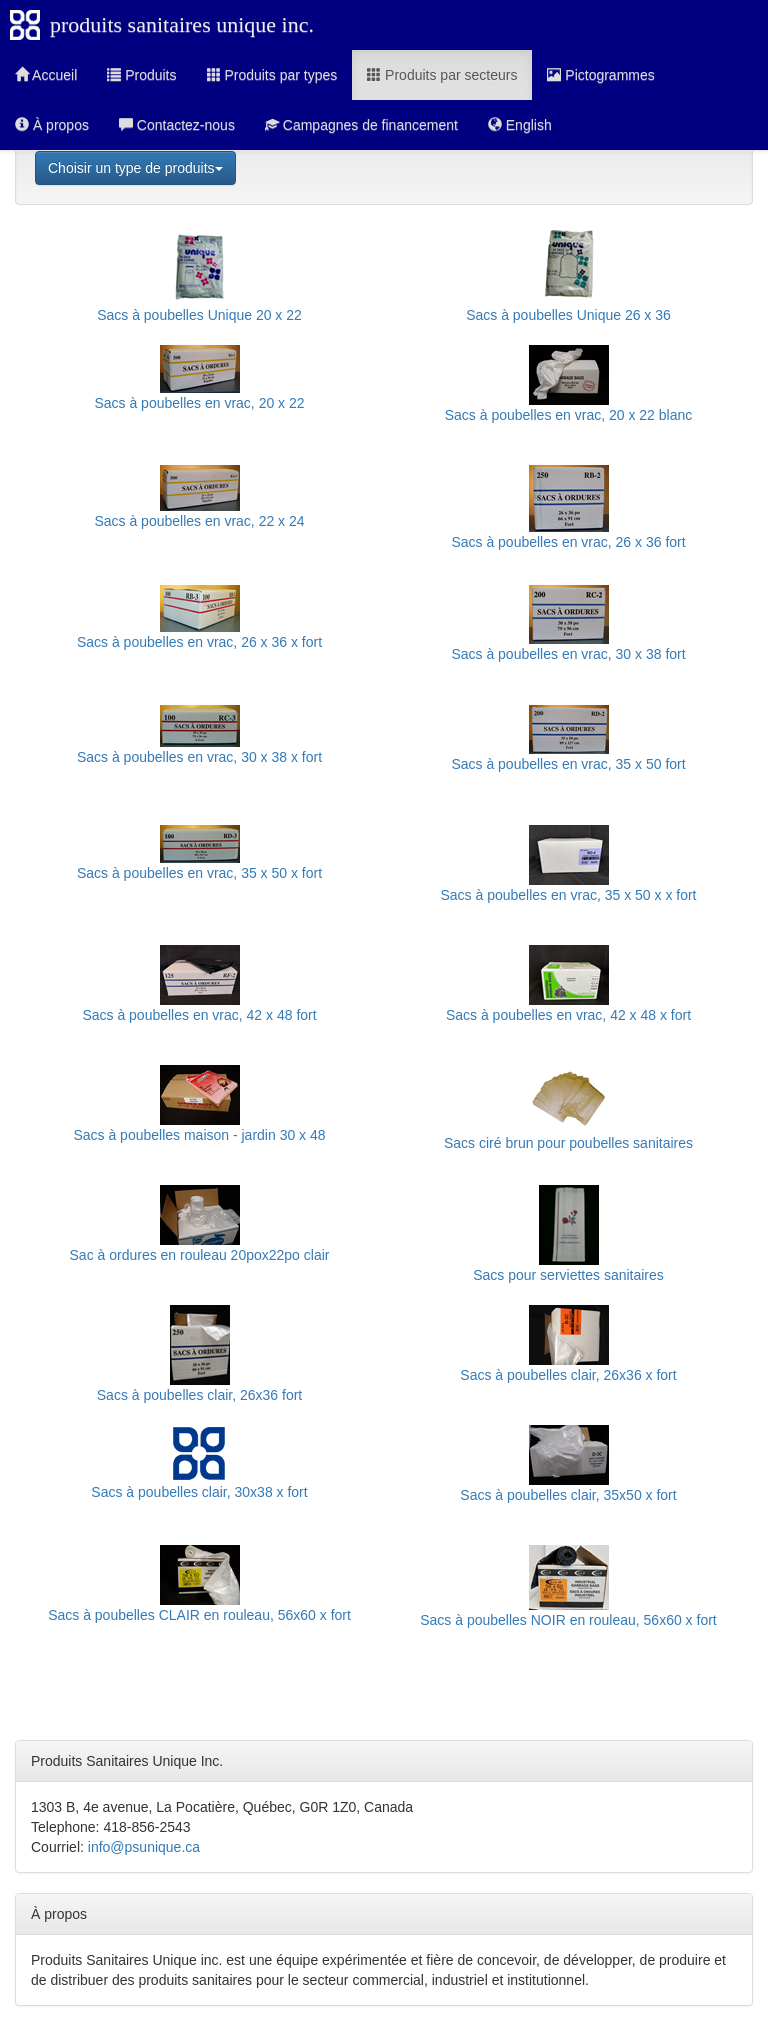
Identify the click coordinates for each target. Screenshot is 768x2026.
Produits (141, 75)
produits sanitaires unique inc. (182, 24)
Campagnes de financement (361, 125)
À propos (52, 125)
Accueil (46, 75)
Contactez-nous (177, 125)
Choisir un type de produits (135, 168)
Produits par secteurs (442, 75)
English (520, 125)
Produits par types (272, 75)
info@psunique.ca (144, 1847)
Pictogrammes (600, 75)
